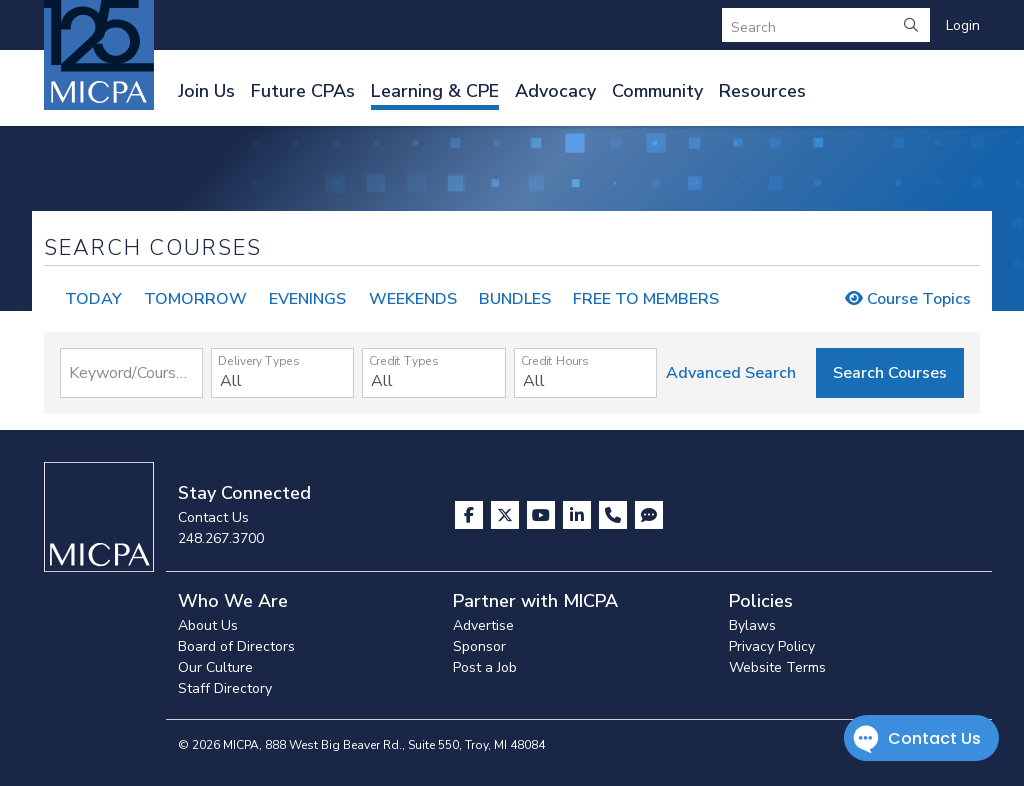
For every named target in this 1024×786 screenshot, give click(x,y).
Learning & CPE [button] (435, 91)
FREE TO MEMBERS (646, 299)
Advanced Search (731, 373)
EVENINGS (307, 299)
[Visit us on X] (507, 515)
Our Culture (215, 667)
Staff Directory (225, 688)
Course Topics (908, 299)
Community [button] (657, 91)
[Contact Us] (615, 515)
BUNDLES (515, 299)
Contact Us (213, 517)
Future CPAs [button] (303, 91)
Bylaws (752, 625)
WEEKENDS (413, 299)
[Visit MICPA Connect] (649, 515)
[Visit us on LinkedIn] (579, 515)
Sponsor (479, 646)
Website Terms (777, 667)
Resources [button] (762, 91)
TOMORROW (195, 299)
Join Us (206, 91)
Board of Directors (236, 646)
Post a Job (485, 667)
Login (963, 25)
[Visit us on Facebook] (471, 515)
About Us (208, 625)
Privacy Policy (772, 646)
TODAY (93, 299)
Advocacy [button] (555, 91)
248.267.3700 (221, 538)
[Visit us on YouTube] (543, 515)
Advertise (483, 625)
